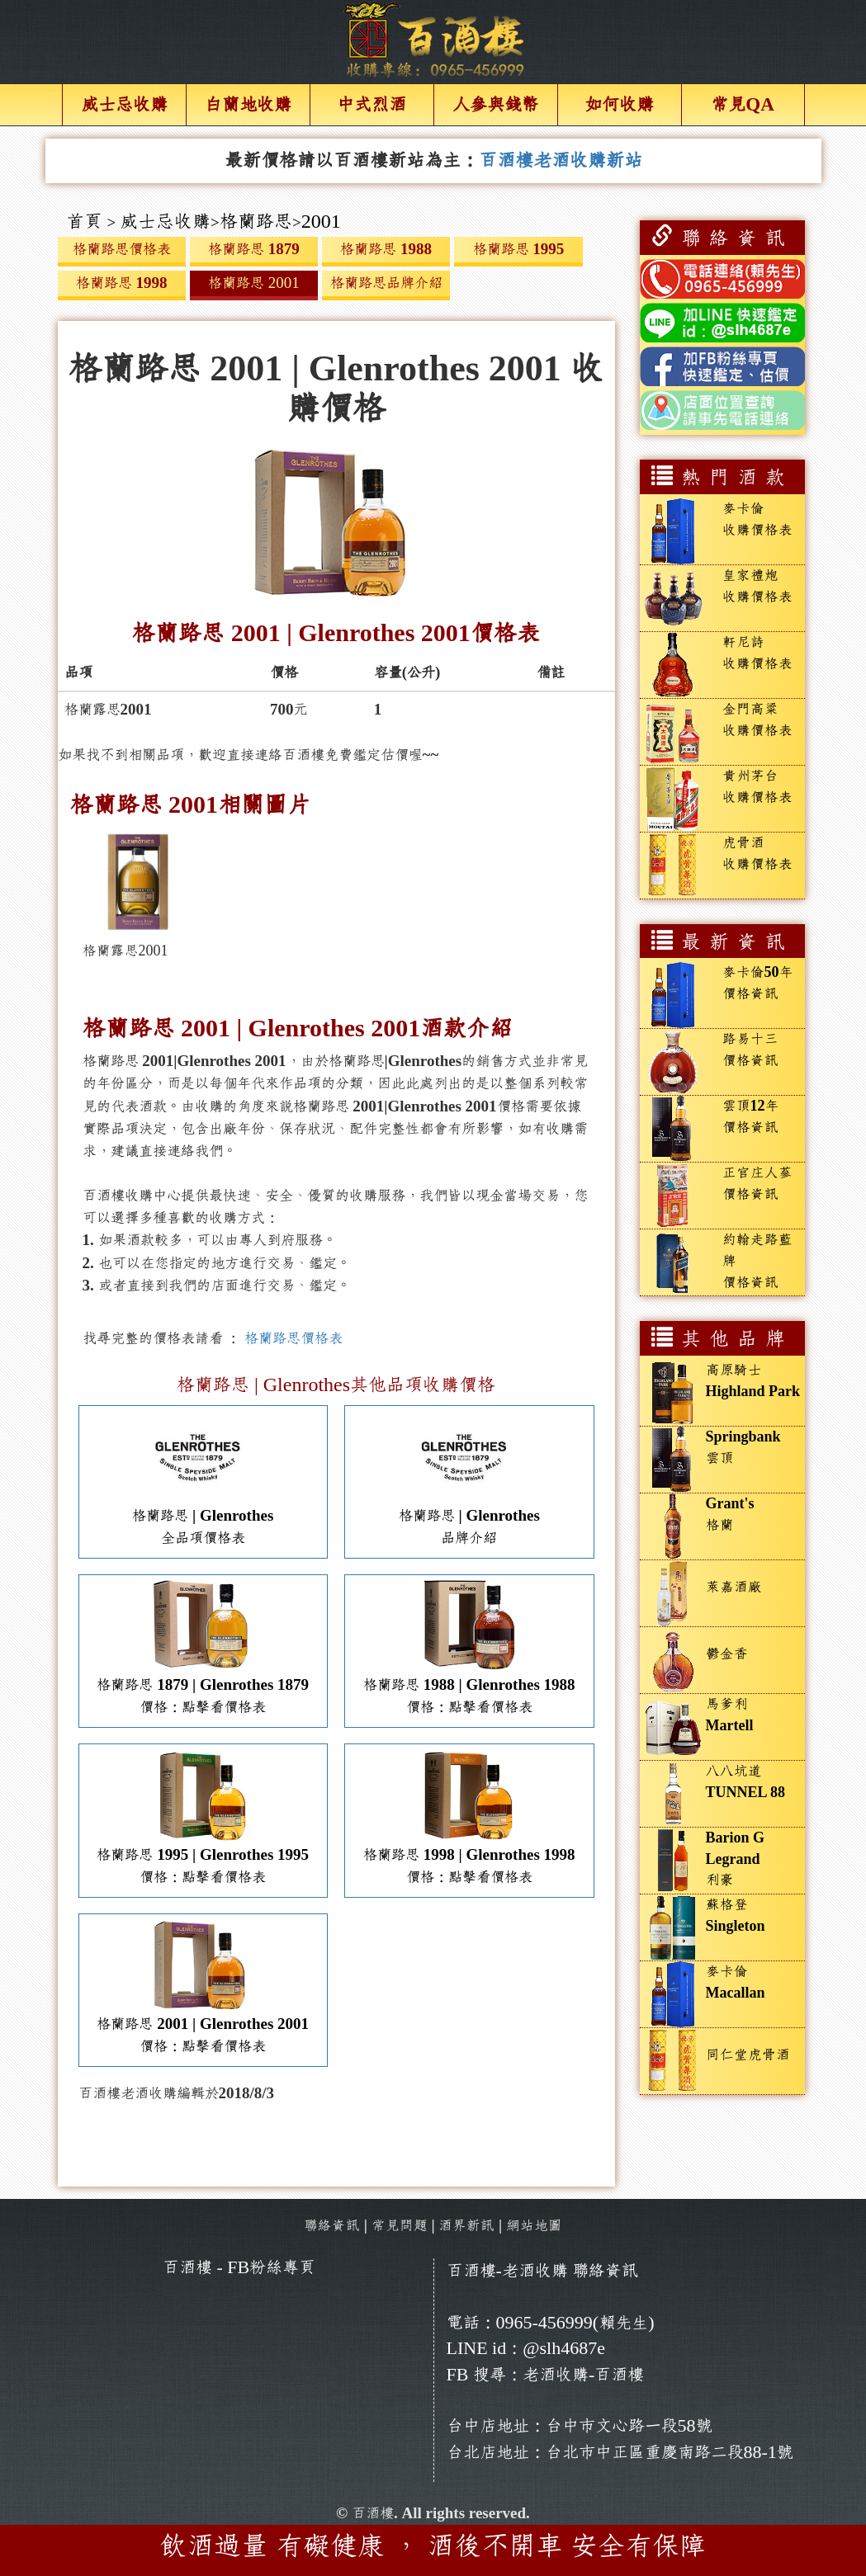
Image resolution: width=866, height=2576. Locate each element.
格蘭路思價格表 (293, 1338)
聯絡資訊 (332, 2226)
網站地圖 (534, 2226)
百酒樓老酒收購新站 (560, 160)
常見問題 (399, 2226)
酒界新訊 (466, 2226)
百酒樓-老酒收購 (507, 2271)
